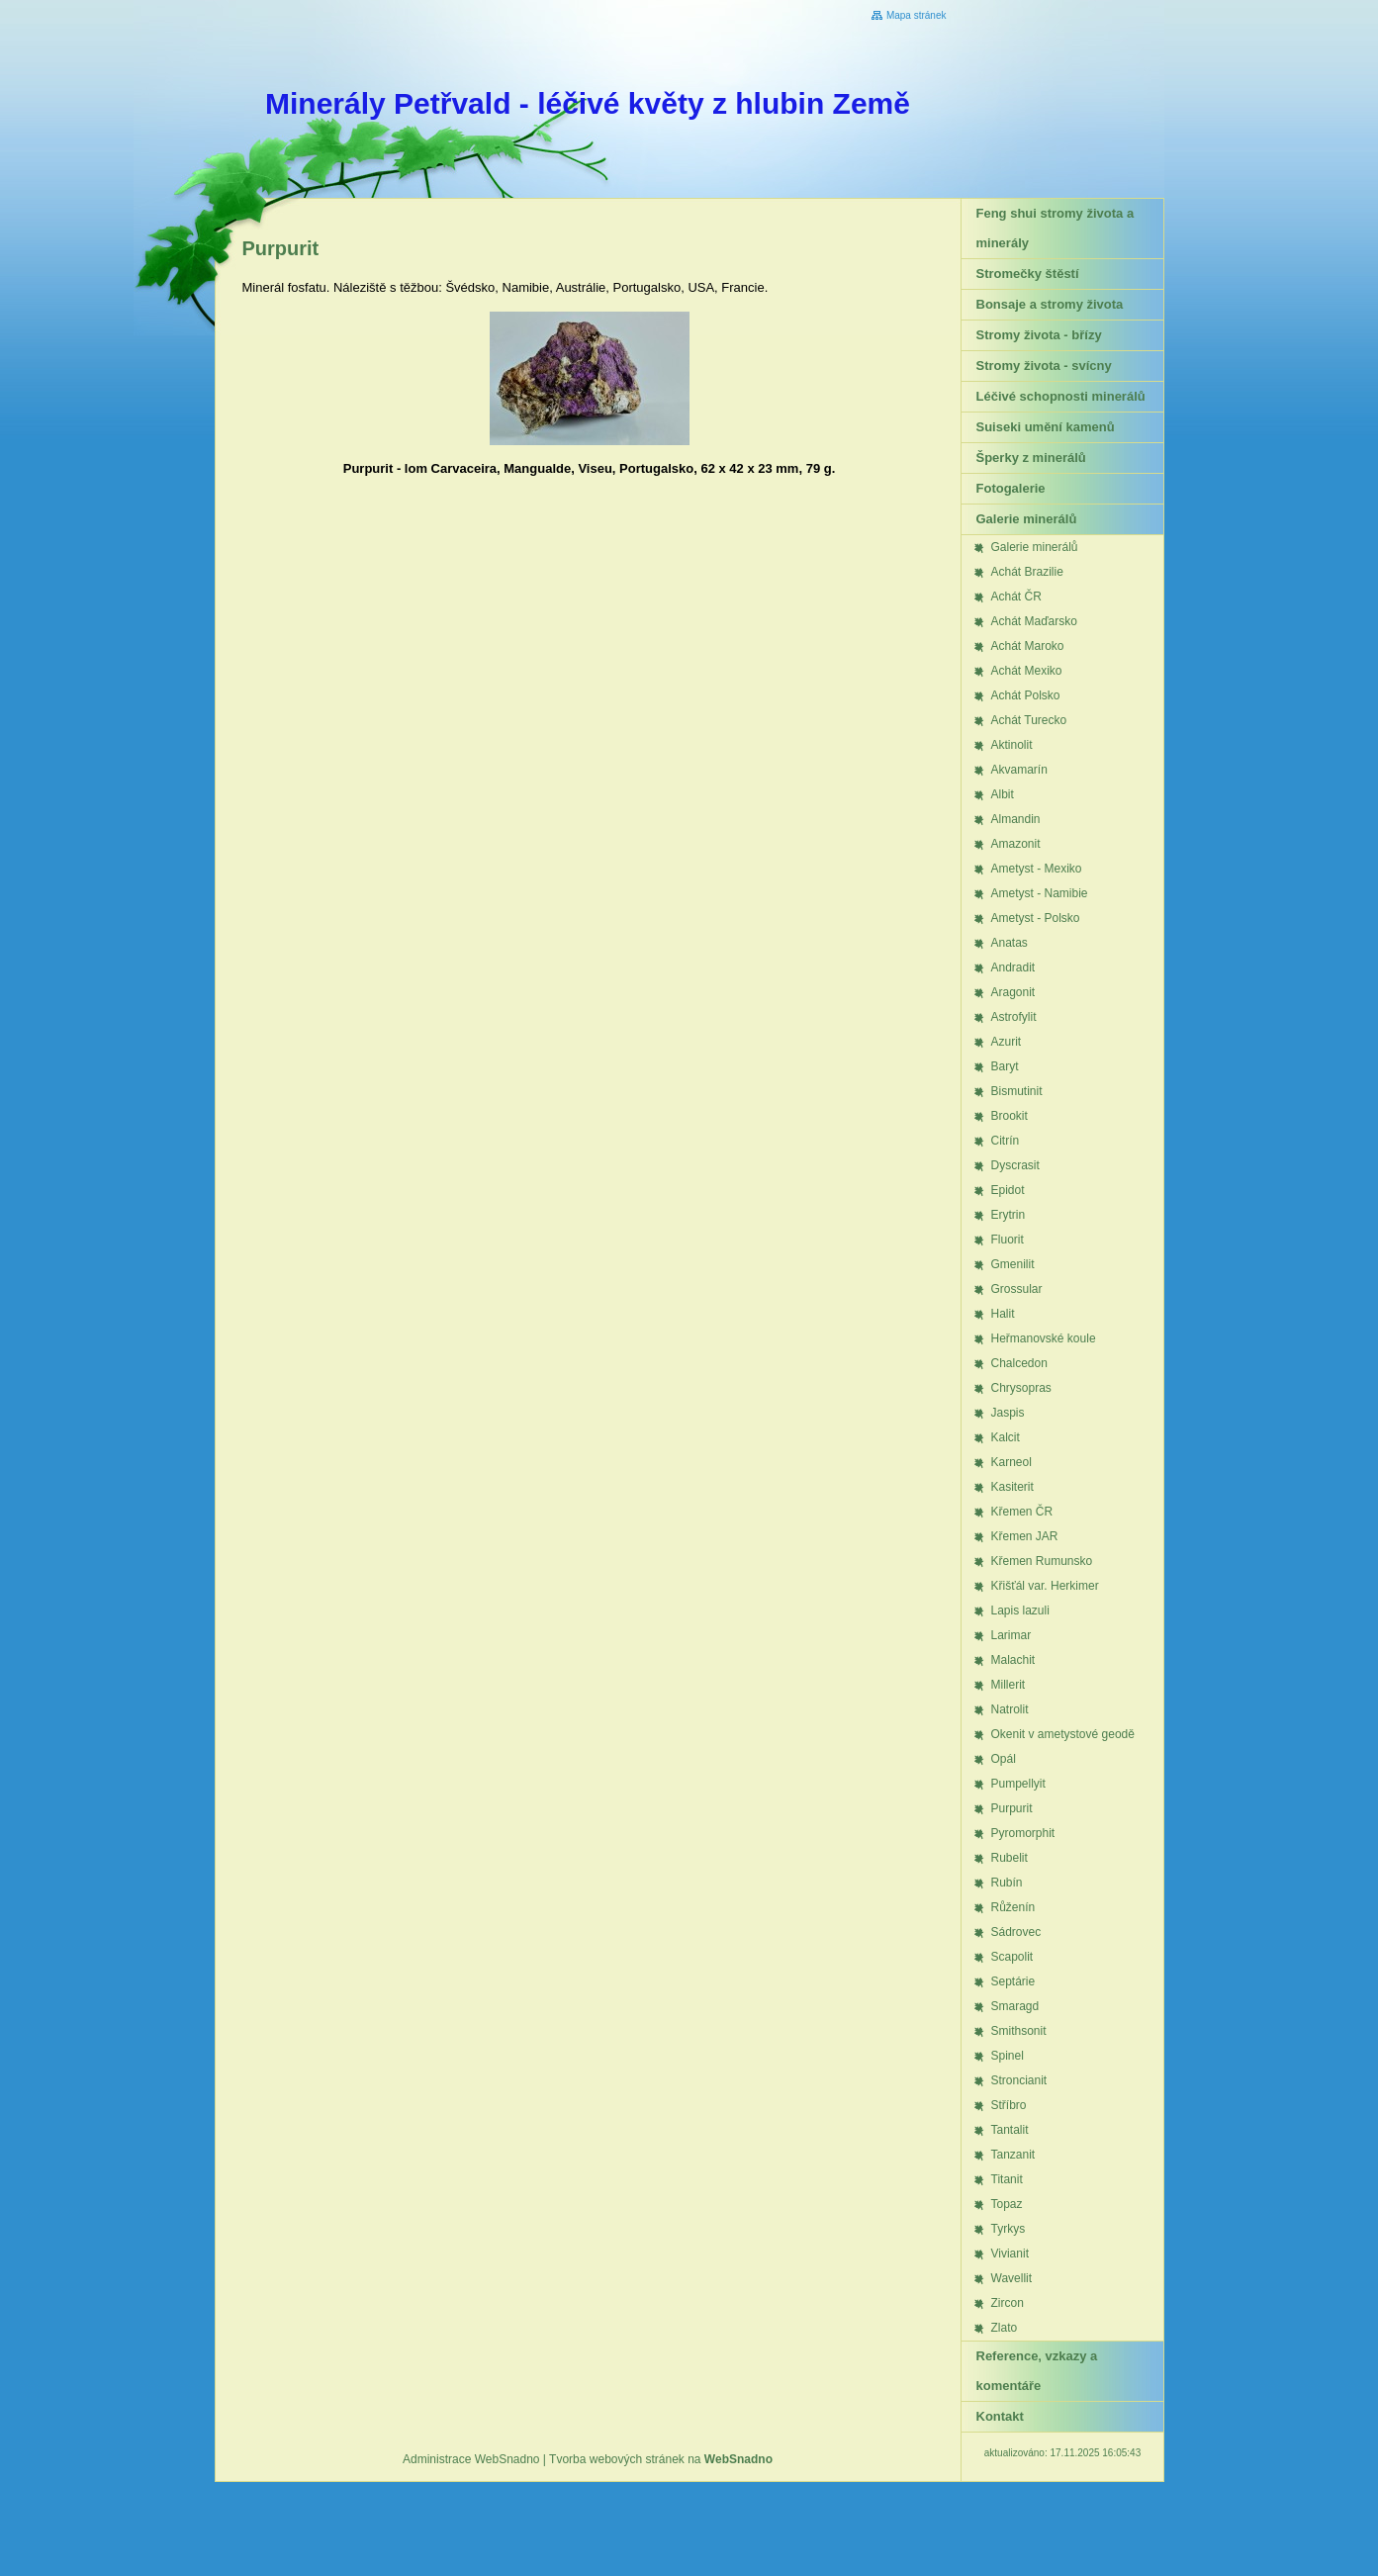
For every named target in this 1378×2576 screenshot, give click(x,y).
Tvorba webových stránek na (661, 2459)
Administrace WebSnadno (471, 2459)
